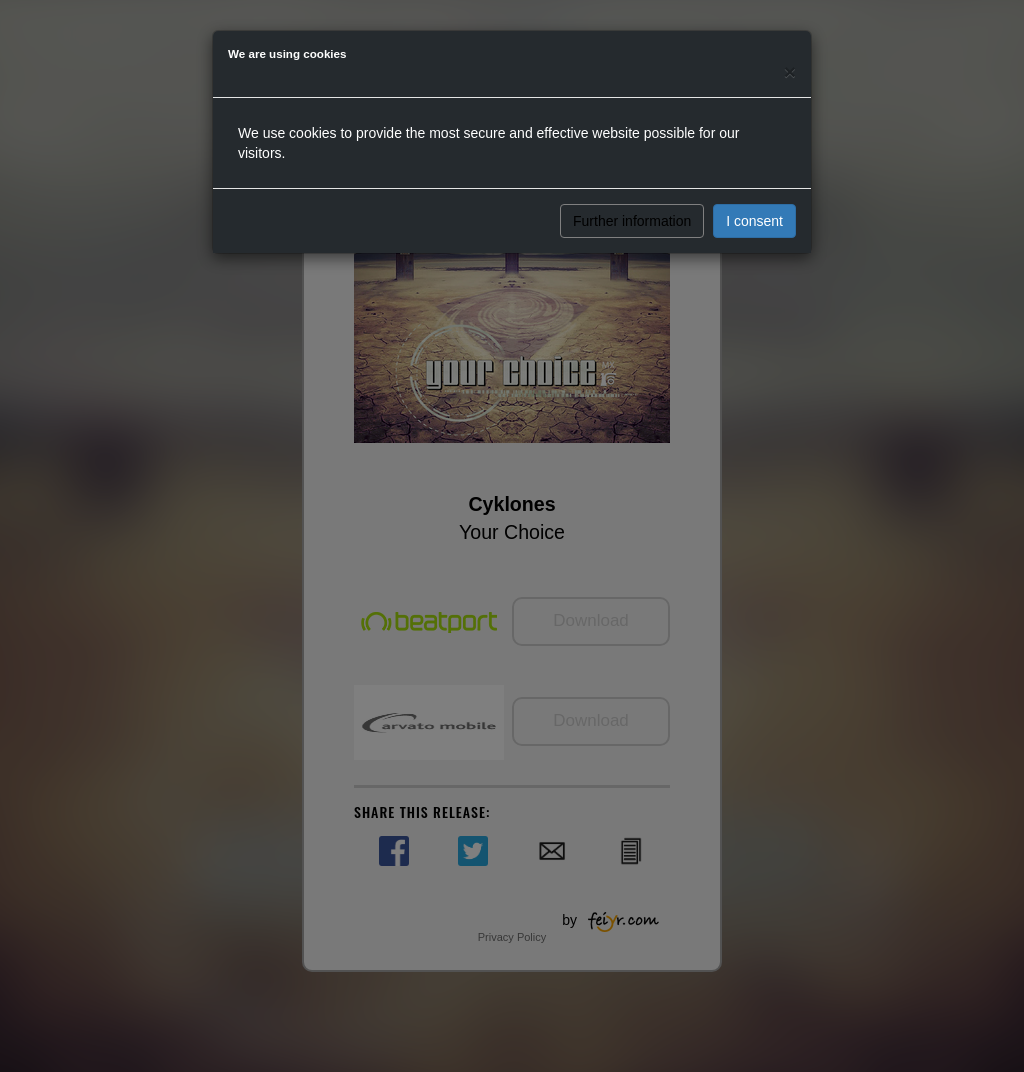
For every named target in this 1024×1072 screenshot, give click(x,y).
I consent (754, 221)
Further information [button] (632, 221)
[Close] (790, 71)
